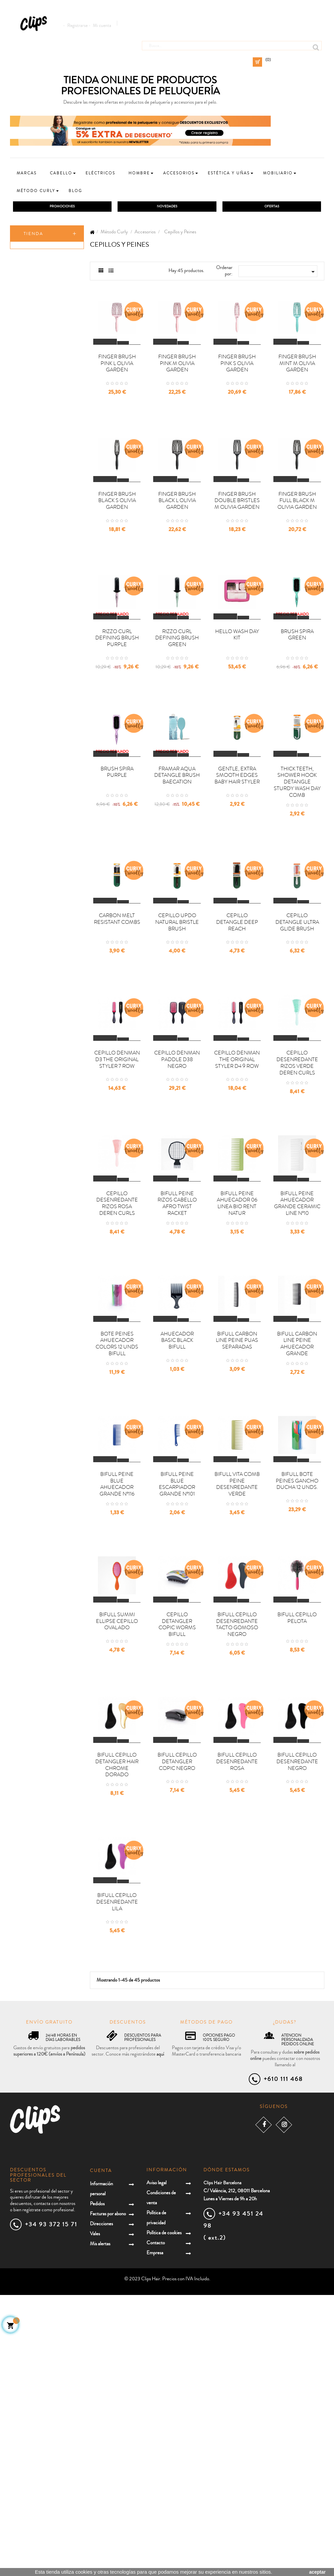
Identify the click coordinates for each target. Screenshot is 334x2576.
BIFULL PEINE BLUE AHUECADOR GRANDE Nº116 (117, 1695)
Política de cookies (164, 2513)
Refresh (31, 355)
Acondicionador (38, 292)
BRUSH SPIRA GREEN (297, 706)
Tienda (33, 235)
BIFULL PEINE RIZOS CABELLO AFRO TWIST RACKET (177, 1367)
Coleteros (38, 417)
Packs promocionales (48, 640)
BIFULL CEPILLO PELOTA (297, 1852)
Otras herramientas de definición (49, 446)
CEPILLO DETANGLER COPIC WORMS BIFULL (177, 1858)
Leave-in (31, 317)
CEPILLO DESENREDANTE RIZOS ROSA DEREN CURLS (117, 1367)
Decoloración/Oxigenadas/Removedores (54, 491)
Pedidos (97, 2484)
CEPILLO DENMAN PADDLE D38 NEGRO (177, 1200)
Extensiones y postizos (49, 615)
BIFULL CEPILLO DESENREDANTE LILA (117, 2183)
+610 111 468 (283, 2360)
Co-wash (32, 279)
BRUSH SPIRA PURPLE (117, 867)
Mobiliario (33, 602)
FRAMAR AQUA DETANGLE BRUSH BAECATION (177, 870)
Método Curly (37, 256)
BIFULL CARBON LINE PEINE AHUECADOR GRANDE (297, 1531)
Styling (30, 330)
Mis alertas (100, 2524)
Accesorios (33, 393)
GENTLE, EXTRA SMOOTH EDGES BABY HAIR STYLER (237, 870)
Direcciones (101, 2504)
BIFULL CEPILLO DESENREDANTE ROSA (237, 2019)
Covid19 (29, 653)
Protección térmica (41, 478)
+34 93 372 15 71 (51, 2505)
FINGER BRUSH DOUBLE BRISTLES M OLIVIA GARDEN (237, 548)
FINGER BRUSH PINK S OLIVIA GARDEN (237, 388)
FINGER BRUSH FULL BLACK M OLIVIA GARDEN (297, 548)
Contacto (156, 2523)
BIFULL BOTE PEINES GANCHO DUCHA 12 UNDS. (297, 1692)
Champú (32, 267)
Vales (95, 2514)
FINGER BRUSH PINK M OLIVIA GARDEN (177, 388)
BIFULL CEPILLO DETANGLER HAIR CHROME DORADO (117, 2022)
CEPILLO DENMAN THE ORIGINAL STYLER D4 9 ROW (237, 1200)
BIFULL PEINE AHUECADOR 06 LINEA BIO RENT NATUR (237, 1367)
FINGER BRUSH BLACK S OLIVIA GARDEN (117, 548)
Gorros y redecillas (46, 429)
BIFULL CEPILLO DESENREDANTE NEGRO (297, 2019)
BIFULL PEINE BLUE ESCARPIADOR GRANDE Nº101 (177, 1695)
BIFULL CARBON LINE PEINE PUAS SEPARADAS (237, 1528)
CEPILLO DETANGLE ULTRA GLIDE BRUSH (297, 1040)
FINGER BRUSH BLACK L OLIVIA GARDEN (177, 548)
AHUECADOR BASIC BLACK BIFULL (177, 1528)
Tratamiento (35, 343)
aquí (160, 2335)
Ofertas (29, 505)
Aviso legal (157, 2463)
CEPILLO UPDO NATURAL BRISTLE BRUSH (177, 1040)
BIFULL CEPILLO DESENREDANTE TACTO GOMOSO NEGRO (237, 1858)
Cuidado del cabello (47, 518)
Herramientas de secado (46, 465)
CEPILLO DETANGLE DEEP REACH (237, 1040)
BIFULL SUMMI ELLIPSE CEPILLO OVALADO (117, 1855)
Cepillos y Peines (44, 404)
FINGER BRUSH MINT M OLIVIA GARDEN (297, 388)
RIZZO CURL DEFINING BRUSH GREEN (177, 709)
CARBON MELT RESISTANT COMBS (117, 1037)
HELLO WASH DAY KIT (237, 706)
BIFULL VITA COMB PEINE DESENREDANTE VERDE (237, 1695)
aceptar (317, 2572)
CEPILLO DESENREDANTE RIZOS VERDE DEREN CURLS (297, 1203)
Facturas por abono (108, 2494)
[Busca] (232, 43)
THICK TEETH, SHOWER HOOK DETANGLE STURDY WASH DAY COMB (297, 876)
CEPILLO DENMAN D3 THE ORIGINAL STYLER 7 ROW (117, 1200)
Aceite (29, 368)
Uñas (25, 628)
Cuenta (101, 2451)
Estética (29, 590)
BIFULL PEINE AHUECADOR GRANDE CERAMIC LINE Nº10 (297, 1367)
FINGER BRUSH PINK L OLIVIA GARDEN (117, 388)
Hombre (29, 552)
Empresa (155, 2533)
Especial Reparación (46, 666)
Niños (27, 564)
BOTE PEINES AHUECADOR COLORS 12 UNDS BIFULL (117, 1531)
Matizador (33, 381)
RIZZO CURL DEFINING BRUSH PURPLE (117, 709)
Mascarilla (33, 305)
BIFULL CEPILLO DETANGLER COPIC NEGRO (177, 2019)
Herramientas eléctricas (37, 535)
